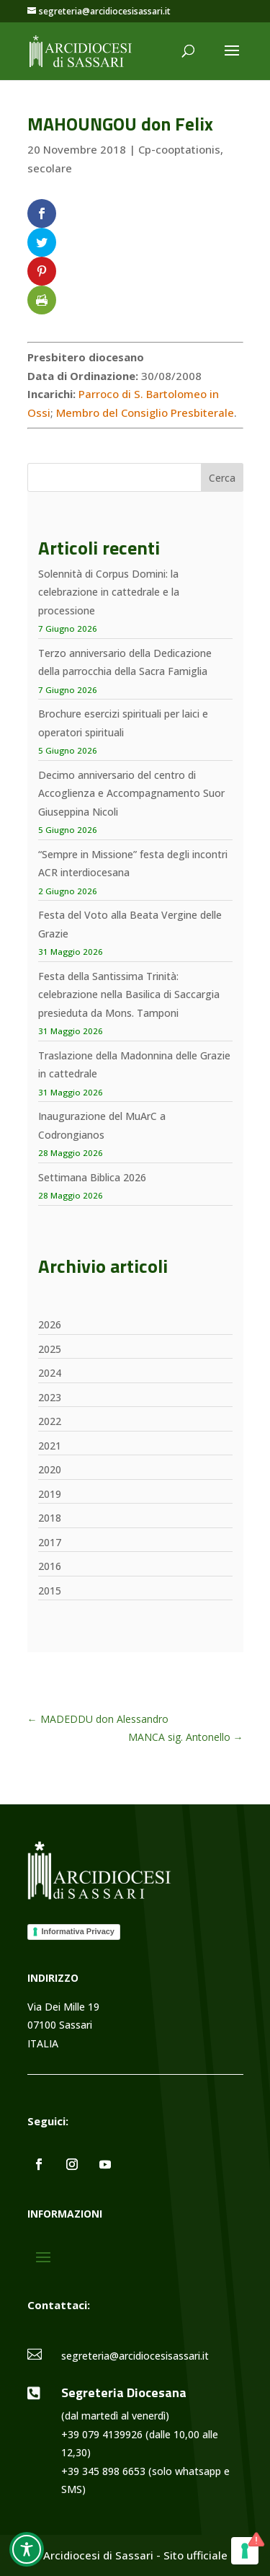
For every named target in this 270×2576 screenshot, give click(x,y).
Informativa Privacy (78, 1931)
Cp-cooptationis (179, 149)
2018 (49, 1518)
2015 (49, 1590)
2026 (49, 1324)
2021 (49, 1445)
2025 (49, 1349)
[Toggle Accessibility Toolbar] (26, 2549)
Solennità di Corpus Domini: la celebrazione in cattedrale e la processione (108, 592)
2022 (49, 1421)
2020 (49, 1469)
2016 (49, 1566)
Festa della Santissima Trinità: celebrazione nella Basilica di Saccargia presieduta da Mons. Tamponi (129, 994)
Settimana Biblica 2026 (92, 1177)
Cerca (222, 478)
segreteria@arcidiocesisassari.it (135, 2356)
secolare (49, 168)
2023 (49, 1397)
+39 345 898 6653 (103, 2471)
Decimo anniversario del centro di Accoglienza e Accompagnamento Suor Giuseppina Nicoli (131, 793)
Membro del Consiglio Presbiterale (145, 412)
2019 (49, 1494)
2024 (49, 1373)
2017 (49, 1542)
